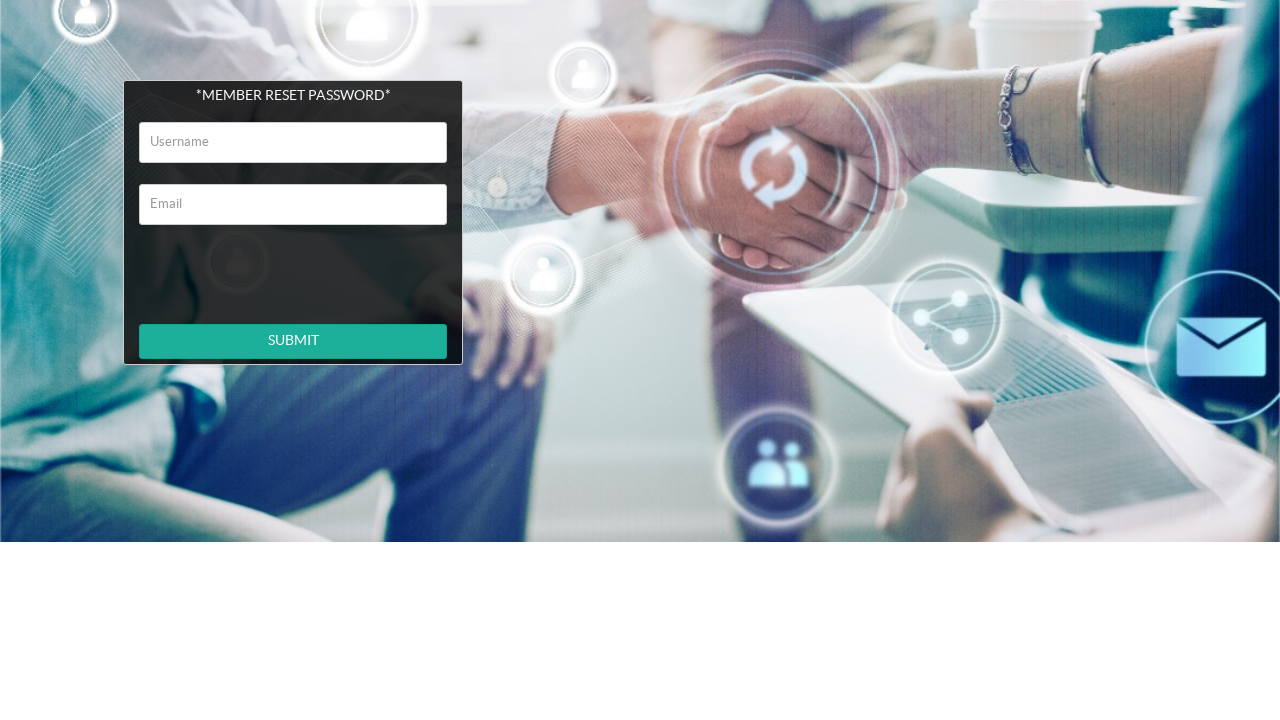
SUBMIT (293, 341)
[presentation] (296, 270)
